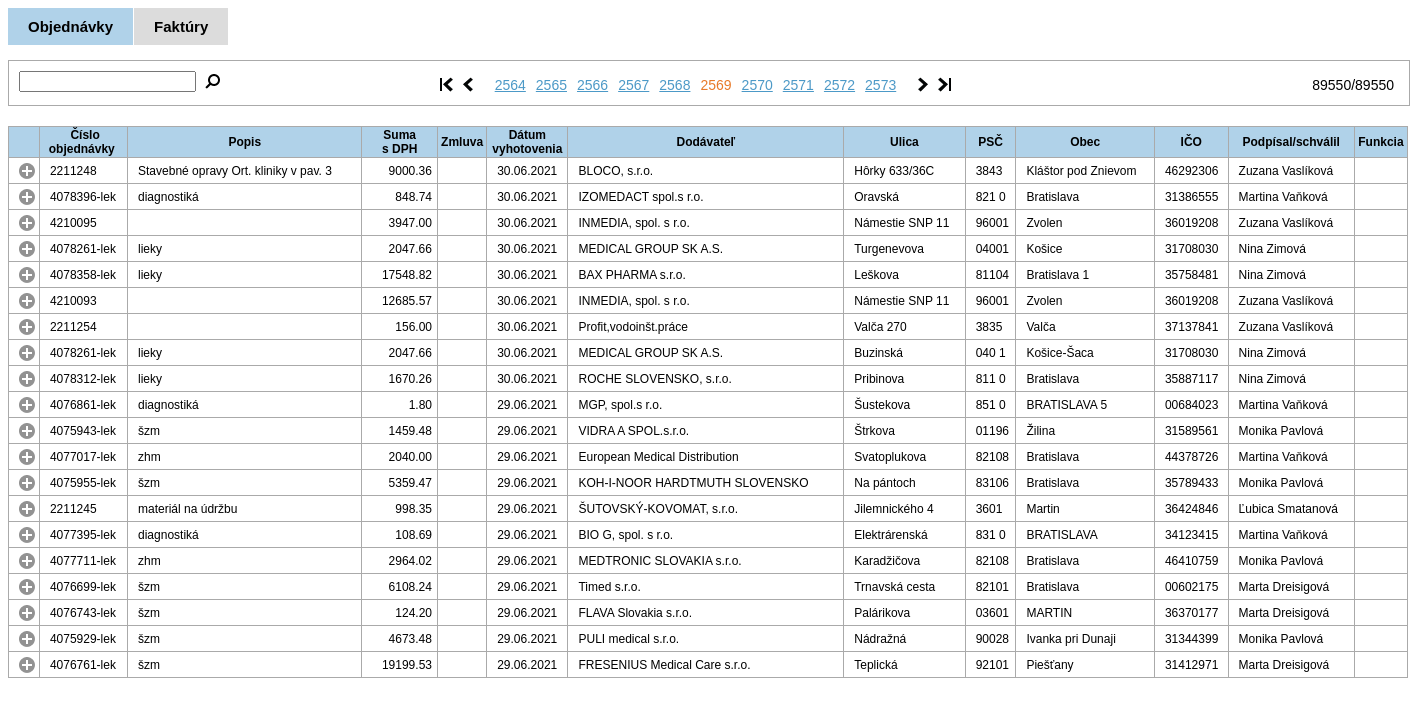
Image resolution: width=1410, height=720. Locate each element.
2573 (880, 85)
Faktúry (181, 26)
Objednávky (70, 26)
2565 (551, 85)
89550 (1331, 85)
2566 (592, 85)
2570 (757, 85)
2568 (674, 85)
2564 (510, 85)
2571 (798, 85)
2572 (839, 85)
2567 (633, 85)
